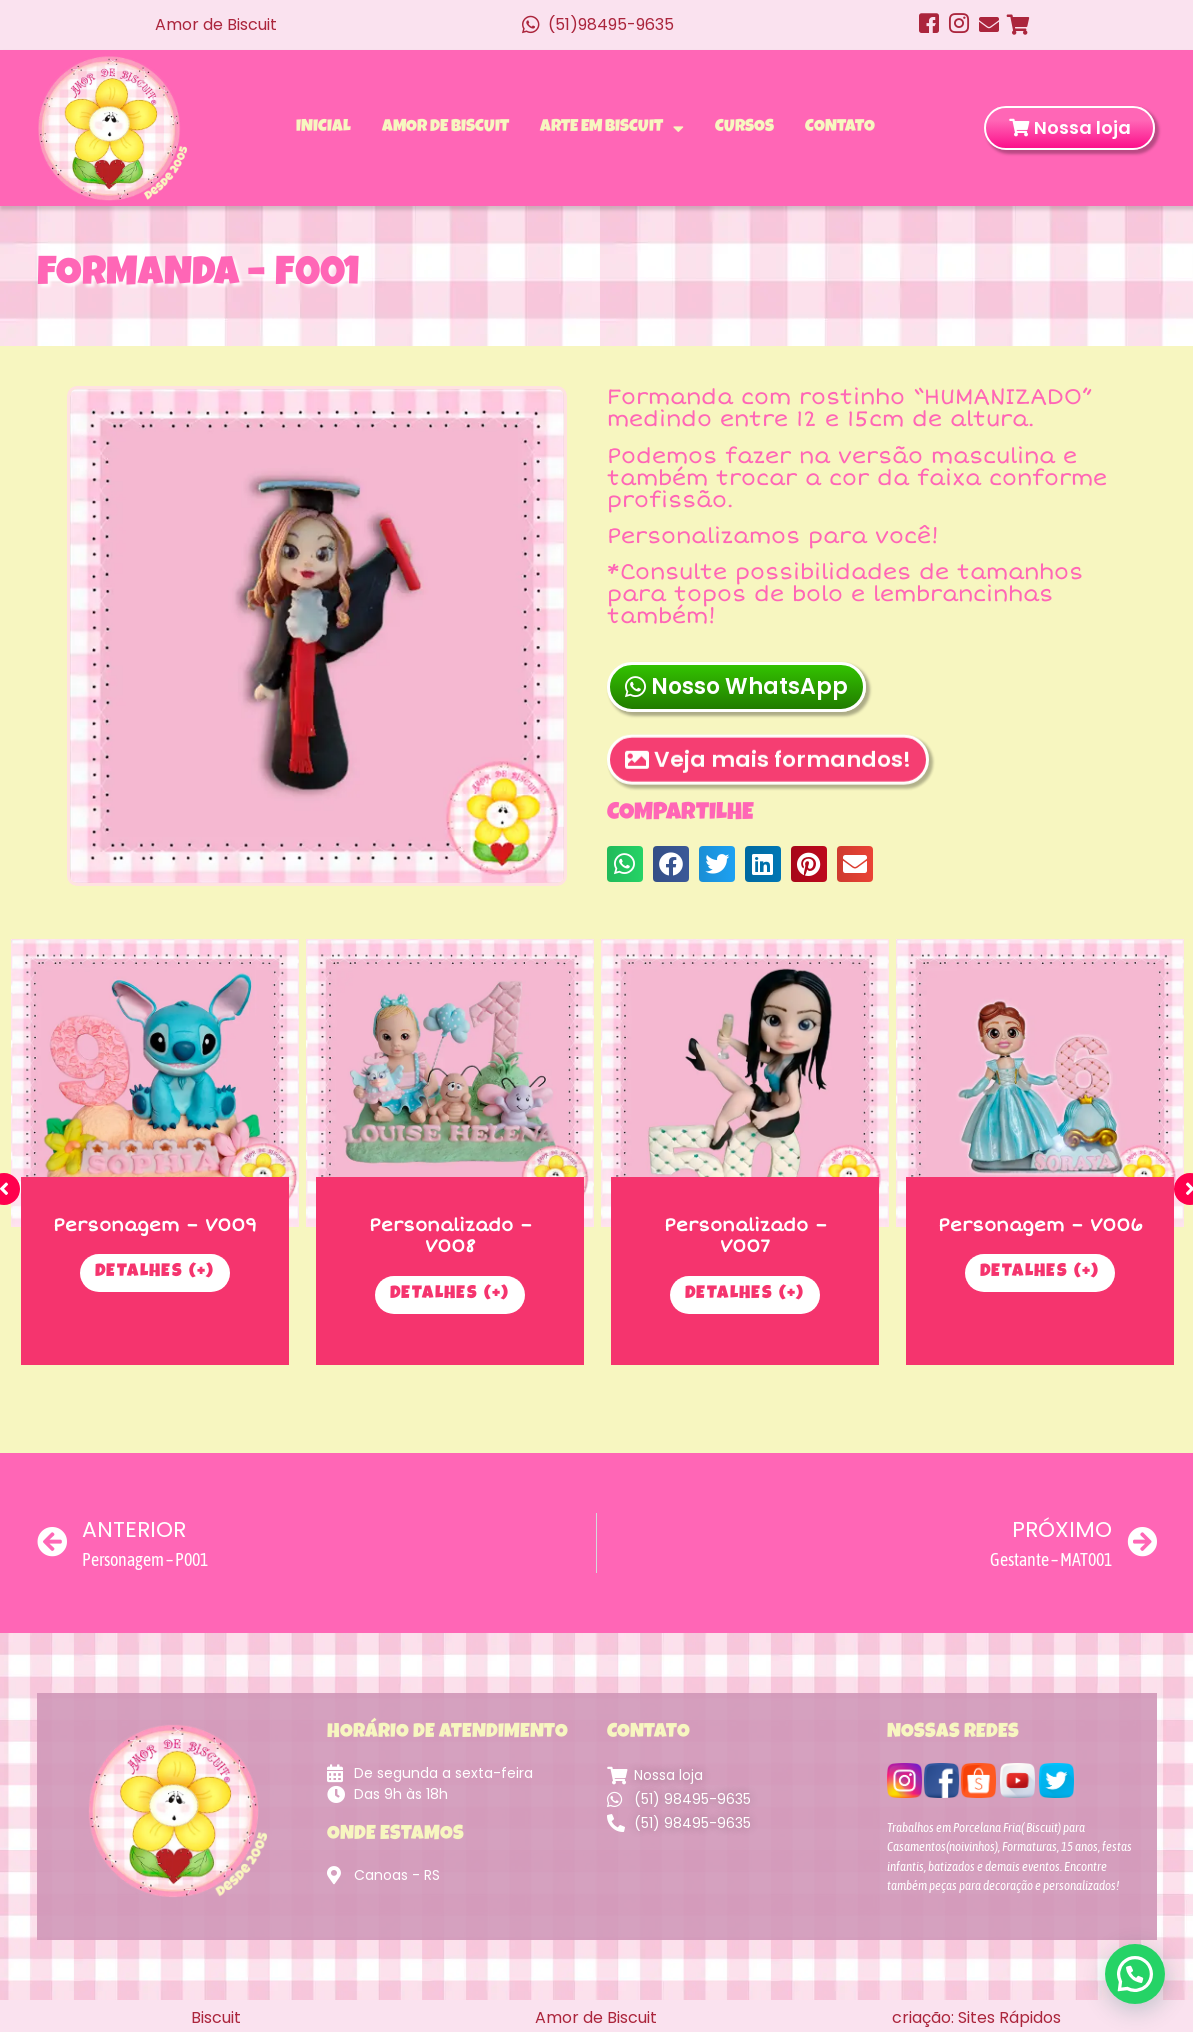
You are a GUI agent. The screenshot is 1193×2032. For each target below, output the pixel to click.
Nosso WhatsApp (736, 687)
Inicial (323, 127)
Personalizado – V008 (447, 1235)
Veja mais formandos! (768, 798)
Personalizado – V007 (742, 1235)
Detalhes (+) (153, 1272)
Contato (840, 127)
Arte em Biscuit (612, 128)
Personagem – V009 (153, 1224)
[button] (625, 864)
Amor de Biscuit (445, 127)
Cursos (744, 127)
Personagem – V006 (1036, 1224)
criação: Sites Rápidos (976, 2016)
